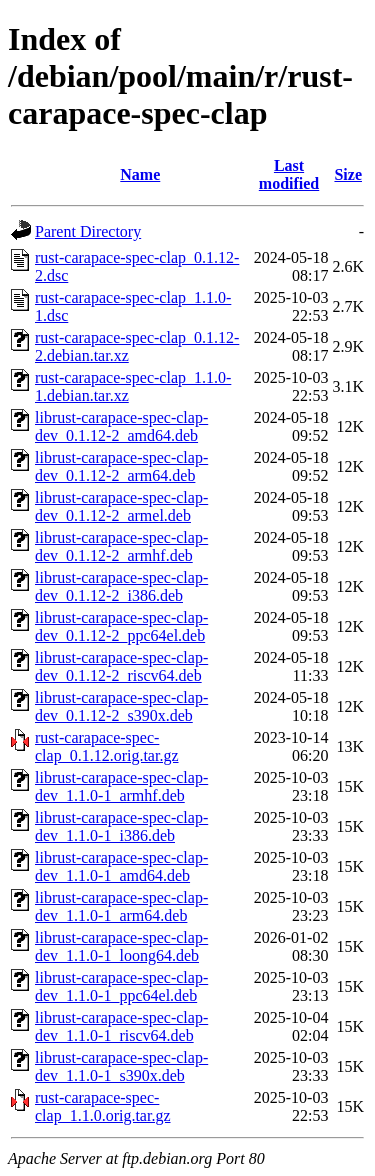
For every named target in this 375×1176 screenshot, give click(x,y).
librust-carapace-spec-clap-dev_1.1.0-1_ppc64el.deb (121, 986)
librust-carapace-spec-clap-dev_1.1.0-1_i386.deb (121, 826)
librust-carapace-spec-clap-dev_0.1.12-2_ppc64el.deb (121, 626)
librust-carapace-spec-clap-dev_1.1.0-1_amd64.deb (121, 866)
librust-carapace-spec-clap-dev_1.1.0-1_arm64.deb (121, 906)
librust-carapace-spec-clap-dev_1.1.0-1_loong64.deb (121, 946)
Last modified (289, 174)
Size (348, 174)
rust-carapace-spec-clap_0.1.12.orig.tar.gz (107, 746)
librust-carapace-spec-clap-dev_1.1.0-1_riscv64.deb (121, 1026)
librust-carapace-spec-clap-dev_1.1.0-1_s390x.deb (121, 1066)
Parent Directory (88, 231)
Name (140, 174)
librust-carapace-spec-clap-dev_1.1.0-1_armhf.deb (121, 786)
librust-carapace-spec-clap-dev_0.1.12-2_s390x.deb (121, 706)
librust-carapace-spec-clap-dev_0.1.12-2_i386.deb (121, 586)
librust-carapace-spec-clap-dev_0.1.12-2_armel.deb (121, 506)
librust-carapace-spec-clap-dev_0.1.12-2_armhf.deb (121, 546)
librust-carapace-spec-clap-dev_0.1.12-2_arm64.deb (121, 466)
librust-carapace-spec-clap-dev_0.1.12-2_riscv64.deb (121, 666)
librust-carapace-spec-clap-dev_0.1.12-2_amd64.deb (121, 426)
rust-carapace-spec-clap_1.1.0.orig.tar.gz (103, 1106)
